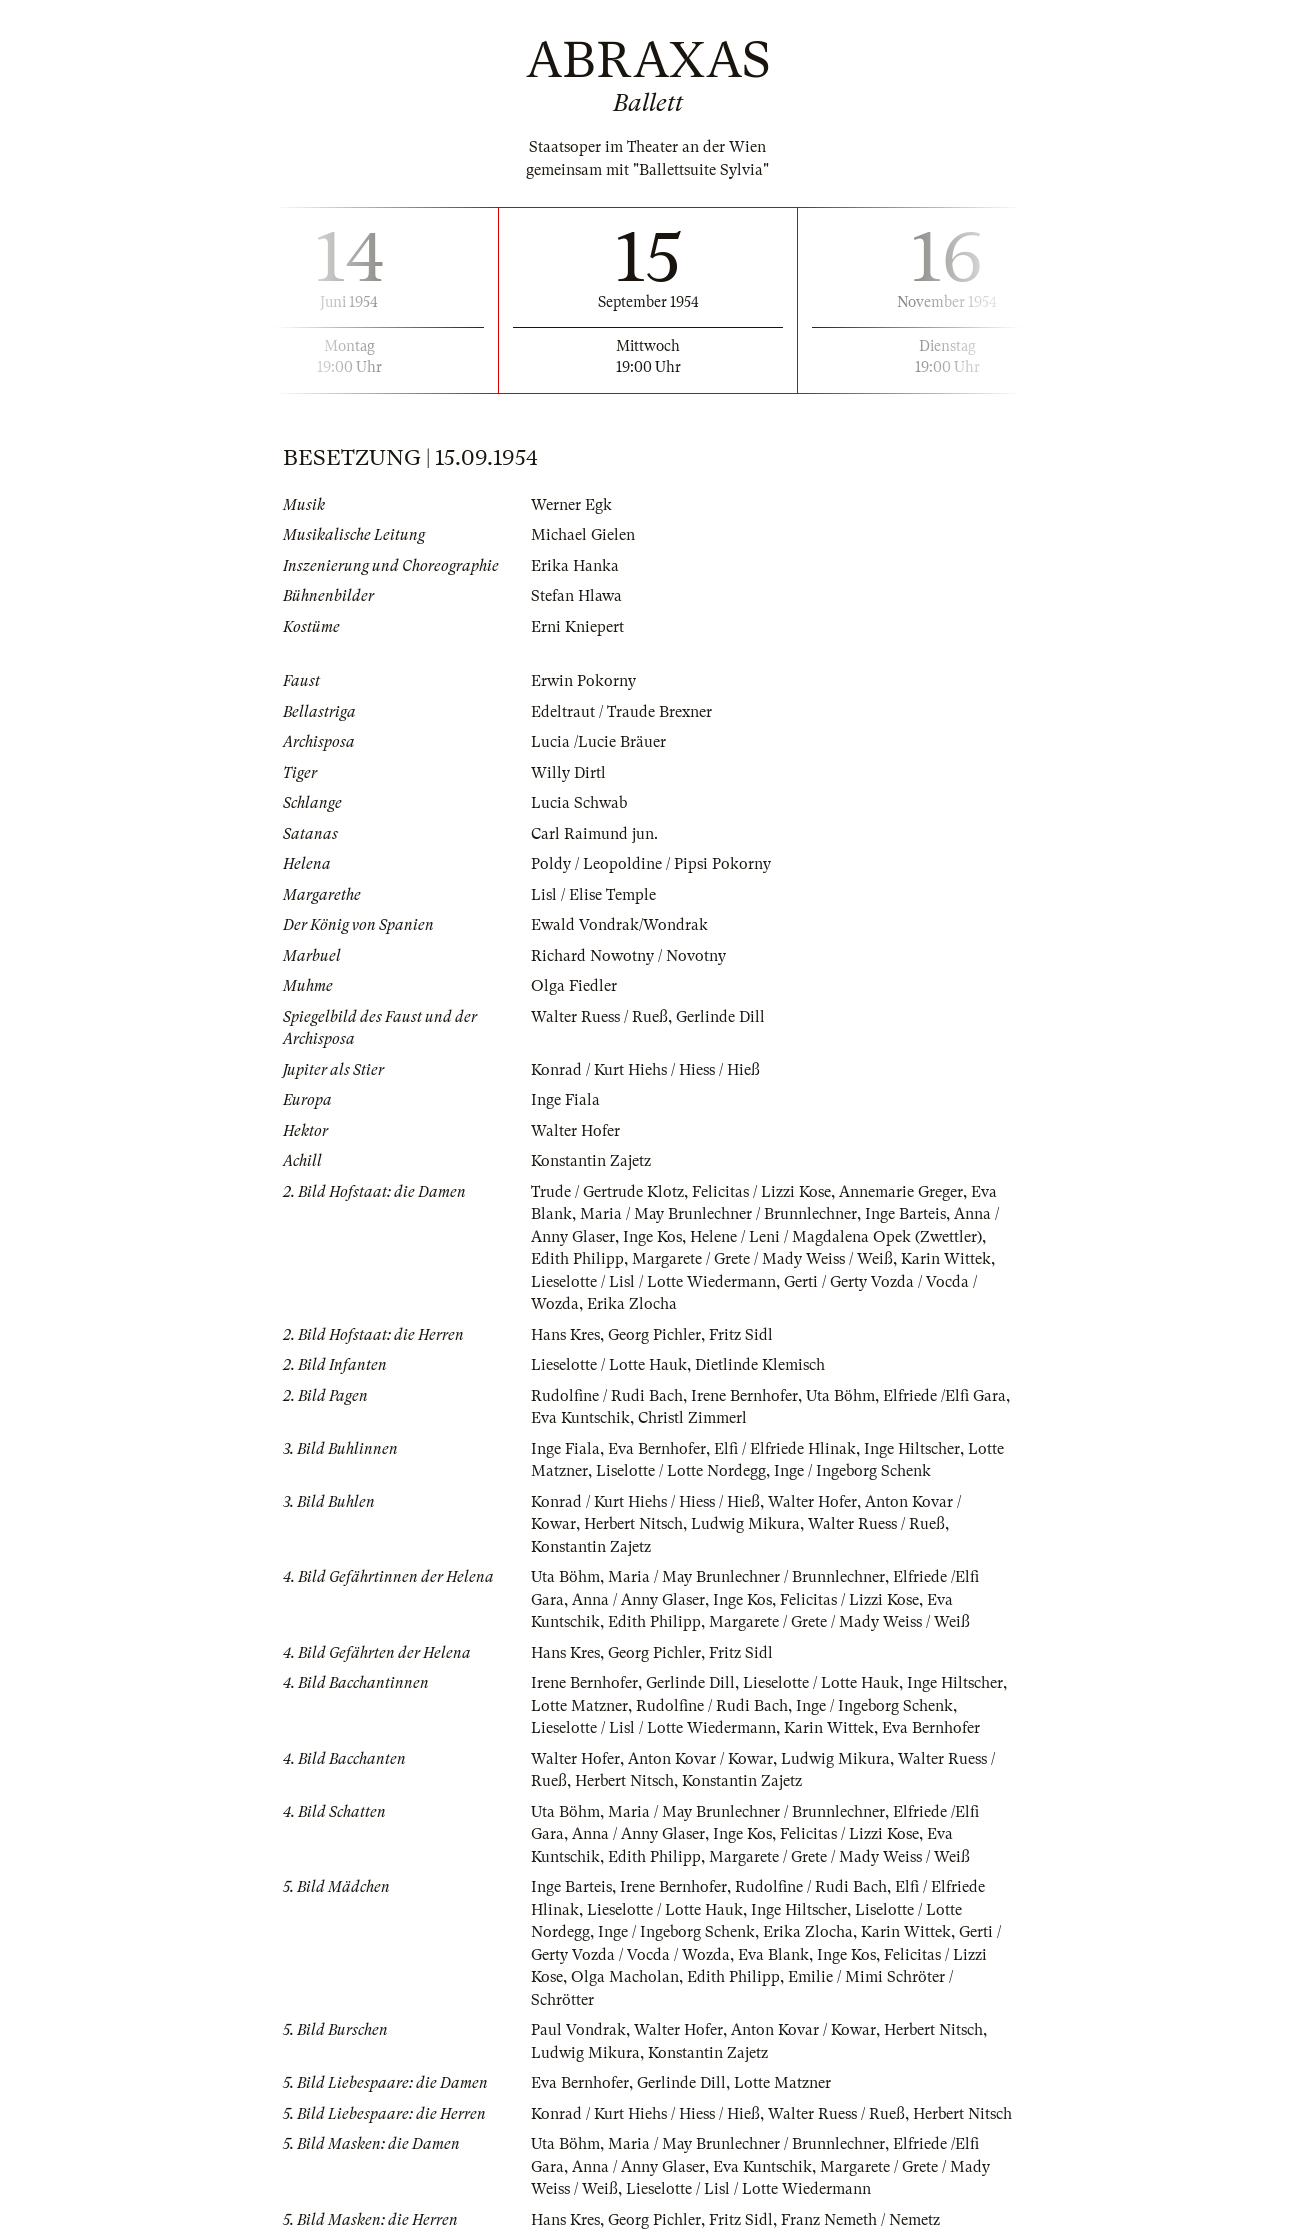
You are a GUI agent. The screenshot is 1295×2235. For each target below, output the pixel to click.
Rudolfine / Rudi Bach (607, 1396)
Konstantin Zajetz (591, 1161)
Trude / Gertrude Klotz (607, 1192)
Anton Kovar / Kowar (700, 1759)
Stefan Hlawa (576, 596)
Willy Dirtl (568, 773)
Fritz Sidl (741, 1335)
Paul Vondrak (578, 2030)
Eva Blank (773, 1955)
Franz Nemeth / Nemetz (860, 2220)
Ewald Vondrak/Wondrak (619, 925)
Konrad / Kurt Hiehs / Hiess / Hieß (645, 1070)
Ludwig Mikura (745, 1524)
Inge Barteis (905, 1214)
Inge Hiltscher (912, 1449)
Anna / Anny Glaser (638, 1600)
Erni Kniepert (577, 627)
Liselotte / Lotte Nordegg (681, 1471)
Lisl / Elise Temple (593, 895)
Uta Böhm (840, 1396)
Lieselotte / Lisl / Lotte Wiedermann (653, 1282)
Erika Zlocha (632, 1304)
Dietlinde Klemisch (760, 1365)
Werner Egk (571, 505)
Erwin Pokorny (583, 681)
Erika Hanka (575, 566)
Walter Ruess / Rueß (599, 1017)
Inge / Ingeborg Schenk (852, 1471)
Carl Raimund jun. (594, 834)
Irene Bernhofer (744, 1396)
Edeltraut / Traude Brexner (621, 712)
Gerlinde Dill (720, 1017)
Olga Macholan (625, 1977)
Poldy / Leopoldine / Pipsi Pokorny (651, 864)
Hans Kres (565, 1335)
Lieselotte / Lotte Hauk (609, 1365)
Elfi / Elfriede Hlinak (785, 1449)
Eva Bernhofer (657, 1449)
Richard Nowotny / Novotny (628, 956)
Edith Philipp (577, 1259)
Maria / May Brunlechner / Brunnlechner (718, 1214)
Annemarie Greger (901, 1192)
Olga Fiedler (574, 986)
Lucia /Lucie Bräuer (598, 742)
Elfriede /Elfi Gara (944, 1396)
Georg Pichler (654, 1335)
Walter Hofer (575, 1131)
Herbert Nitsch (633, 1524)
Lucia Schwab (579, 803)
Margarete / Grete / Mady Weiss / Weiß (762, 1259)
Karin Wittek (946, 1259)
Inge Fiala (565, 1100)
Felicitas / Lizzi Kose (761, 1192)
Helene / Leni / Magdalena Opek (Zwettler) (836, 1237)
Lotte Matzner (579, 1706)
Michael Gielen (583, 535)
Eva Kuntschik (580, 1418)
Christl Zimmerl (692, 1418)
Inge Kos (652, 1237)
